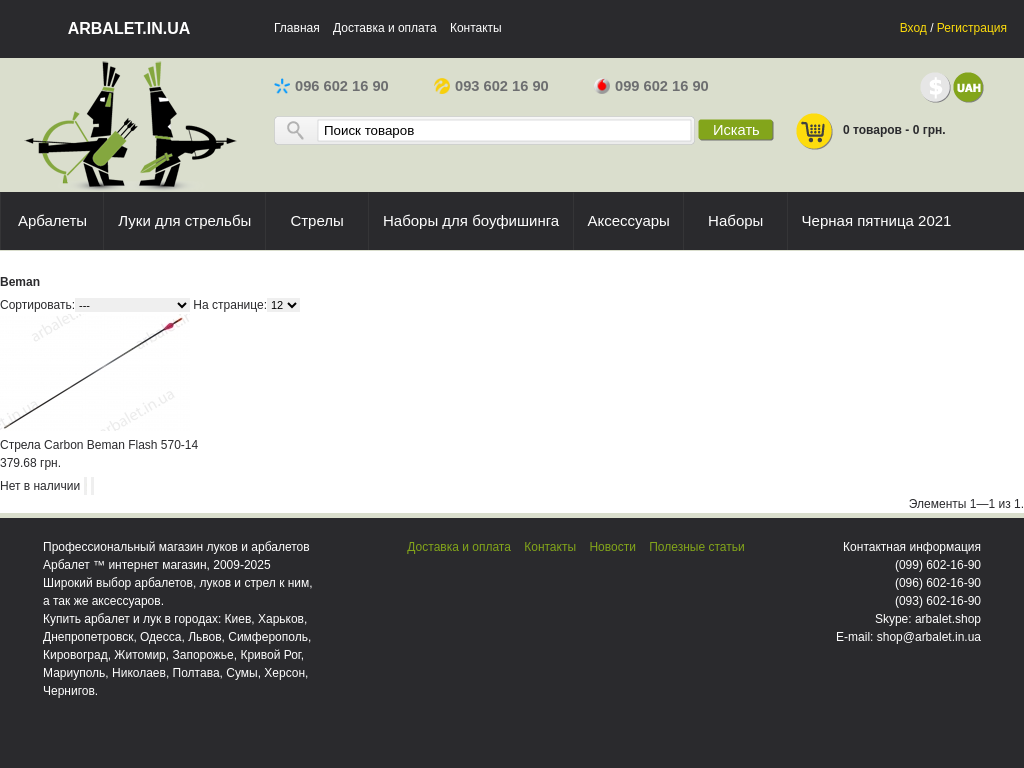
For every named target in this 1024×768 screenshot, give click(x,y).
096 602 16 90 (331, 86)
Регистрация (972, 28)
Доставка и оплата (385, 28)
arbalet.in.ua (129, 28)
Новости (612, 547)
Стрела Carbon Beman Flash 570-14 (99, 445)
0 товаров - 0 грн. (870, 131)
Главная (297, 28)
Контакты (476, 28)
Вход (913, 28)
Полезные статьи (696, 547)
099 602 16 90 (651, 86)
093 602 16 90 (491, 86)
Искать (736, 130)
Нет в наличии (40, 486)
